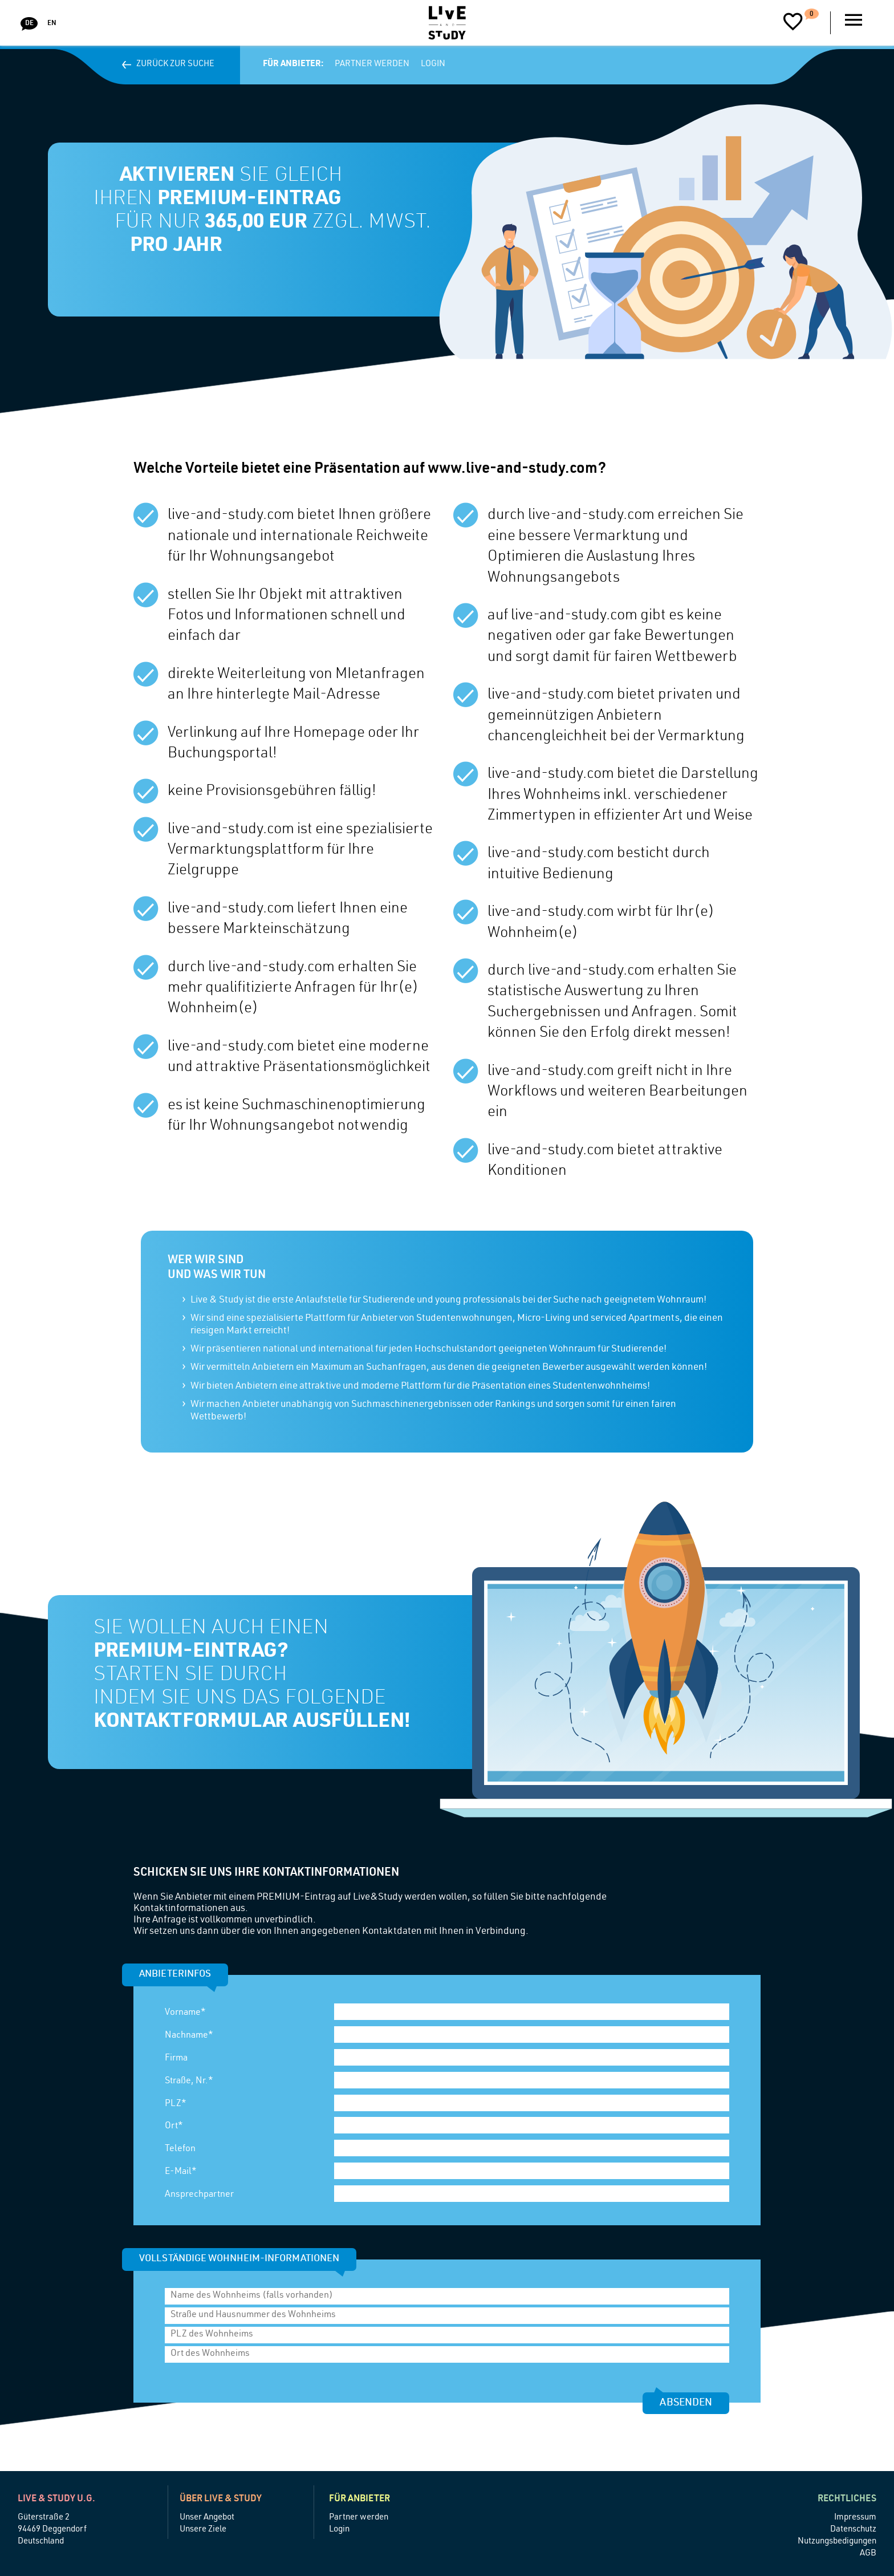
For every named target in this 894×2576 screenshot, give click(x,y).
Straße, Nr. (189, 2081)
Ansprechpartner (199, 2195)
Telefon (180, 2149)
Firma (176, 2058)
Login (433, 64)
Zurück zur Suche (171, 64)
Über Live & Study (221, 2499)
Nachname (189, 2035)
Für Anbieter (359, 2499)
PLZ (175, 2104)
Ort (174, 2126)
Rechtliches (847, 2499)
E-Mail (181, 2172)
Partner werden (372, 64)
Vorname (185, 2013)
